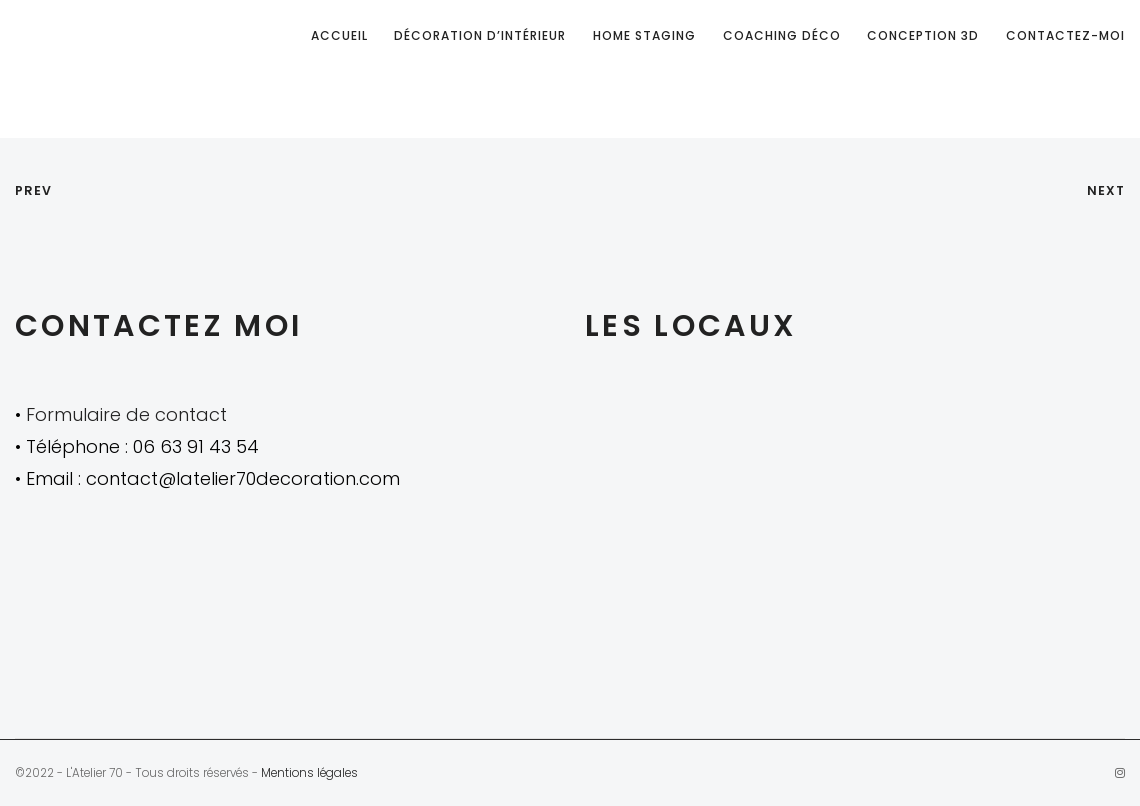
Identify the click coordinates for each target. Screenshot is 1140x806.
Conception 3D (923, 35)
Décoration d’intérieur (480, 35)
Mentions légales (309, 773)
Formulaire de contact (126, 414)
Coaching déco (782, 35)
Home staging (644, 35)
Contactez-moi (1065, 35)
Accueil (339, 35)
